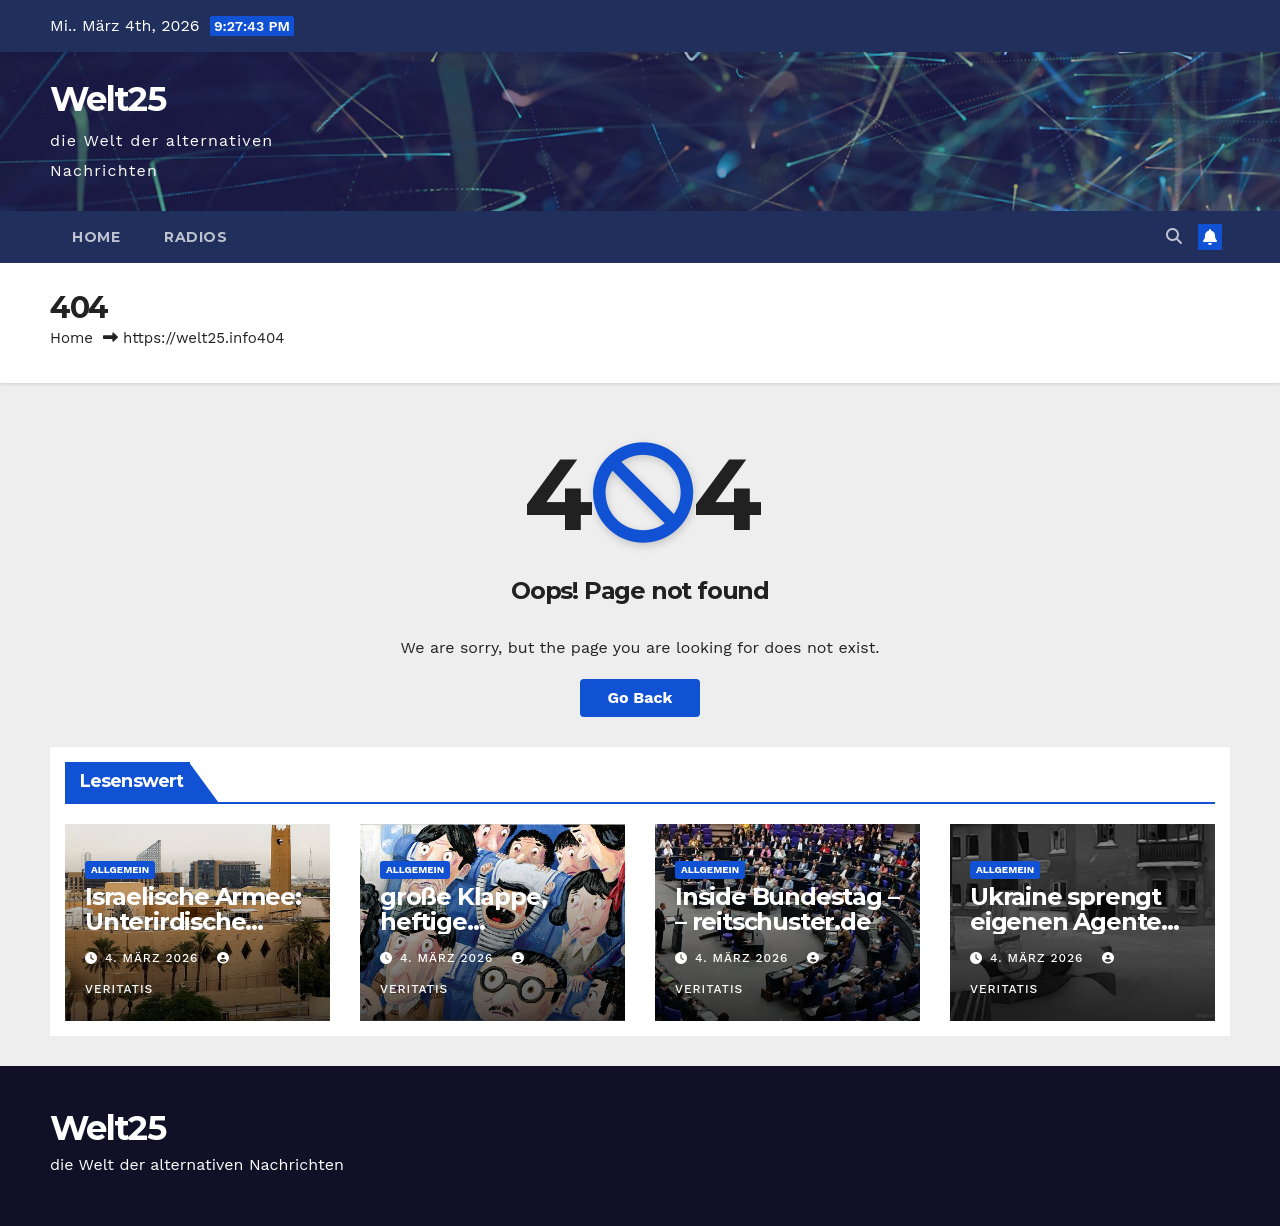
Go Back (640, 697)
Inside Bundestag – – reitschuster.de (786, 909)
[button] (1174, 236)
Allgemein (120, 869)
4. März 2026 (154, 958)
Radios (195, 237)
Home (96, 237)
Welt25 (107, 99)
